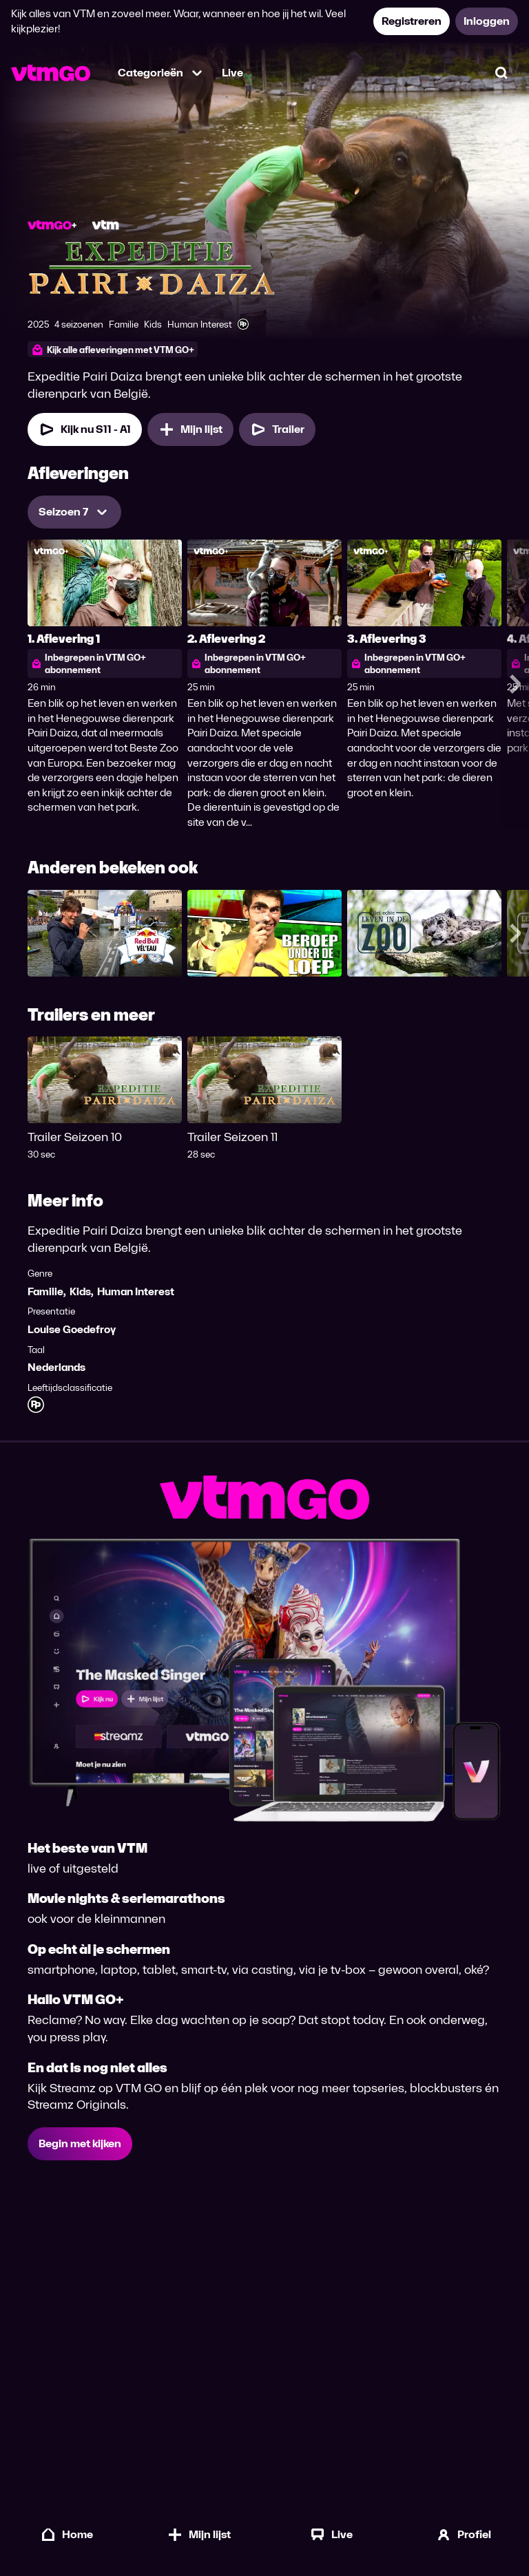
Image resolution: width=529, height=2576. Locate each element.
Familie (45, 1291)
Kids (80, 1291)
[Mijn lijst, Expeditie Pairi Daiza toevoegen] (190, 429)
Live (232, 72)
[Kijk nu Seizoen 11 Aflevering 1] (85, 429)
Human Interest (135, 1291)
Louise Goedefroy (72, 1329)
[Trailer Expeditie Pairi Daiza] (277, 429)
